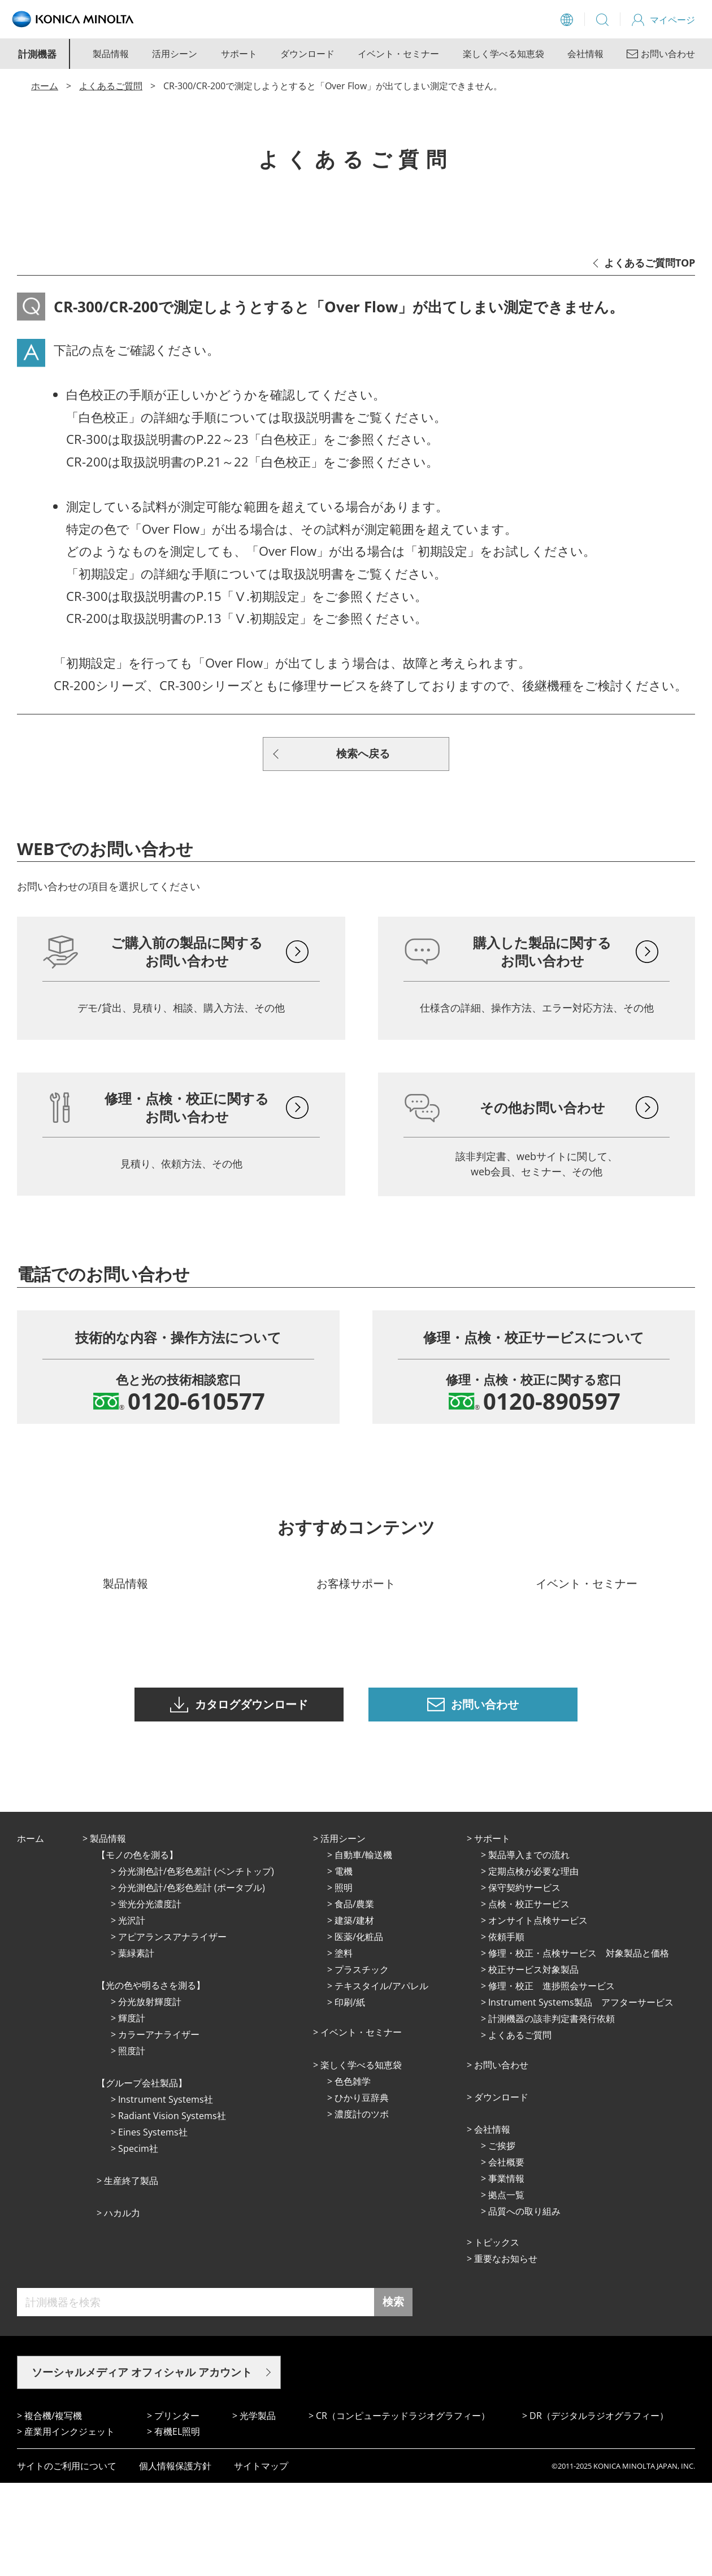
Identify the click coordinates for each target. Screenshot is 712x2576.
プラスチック (362, 2062)
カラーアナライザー (158, 2127)
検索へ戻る (363, 753)
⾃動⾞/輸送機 (363, 1948)
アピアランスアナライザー (172, 2030)
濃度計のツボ (362, 2207)
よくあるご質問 (110, 86)
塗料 (344, 2046)
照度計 (131, 2144)
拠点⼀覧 (506, 2288)
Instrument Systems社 (165, 2192)
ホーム (44, 86)
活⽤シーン (343, 1931)
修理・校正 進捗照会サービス (551, 2079)
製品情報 (111, 53)
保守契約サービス (524, 1981)
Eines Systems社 (153, 2225)
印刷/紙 (350, 2095)
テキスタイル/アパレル (381, 2079)
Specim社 (138, 2241)
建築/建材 (354, 2013)
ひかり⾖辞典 (362, 2191)
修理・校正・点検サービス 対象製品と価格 (578, 2046)
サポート (239, 53)
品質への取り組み (524, 2304)
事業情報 (506, 2271)
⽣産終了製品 (131, 2274)
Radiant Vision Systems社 (172, 2209)
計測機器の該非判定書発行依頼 (551, 2112)
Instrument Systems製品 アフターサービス (581, 2095)
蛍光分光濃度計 (149, 1997)
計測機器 (37, 53)
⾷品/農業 (354, 1997)
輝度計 (131, 2111)
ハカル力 (122, 2306)
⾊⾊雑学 (353, 2174)
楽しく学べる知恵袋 (503, 53)
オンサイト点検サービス (538, 2013)
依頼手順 (506, 2030)
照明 (344, 1981)
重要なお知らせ (505, 2352)
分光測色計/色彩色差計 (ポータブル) (191, 1981)
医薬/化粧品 (359, 2030)
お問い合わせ (501, 2158)
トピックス (496, 2335)
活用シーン (174, 53)
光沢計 (131, 2013)
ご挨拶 (501, 2239)
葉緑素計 (136, 2046)
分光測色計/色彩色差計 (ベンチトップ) (196, 1964)
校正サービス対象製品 (533, 2062)
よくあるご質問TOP (649, 262)
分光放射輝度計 (149, 2095)
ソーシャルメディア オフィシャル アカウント (142, 2465)
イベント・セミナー (398, 53)
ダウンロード (307, 53)
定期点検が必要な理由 (533, 1964)
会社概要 (506, 2255)
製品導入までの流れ (529, 1948)
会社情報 (585, 53)
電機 (344, 1964)
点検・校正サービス (529, 1997)
